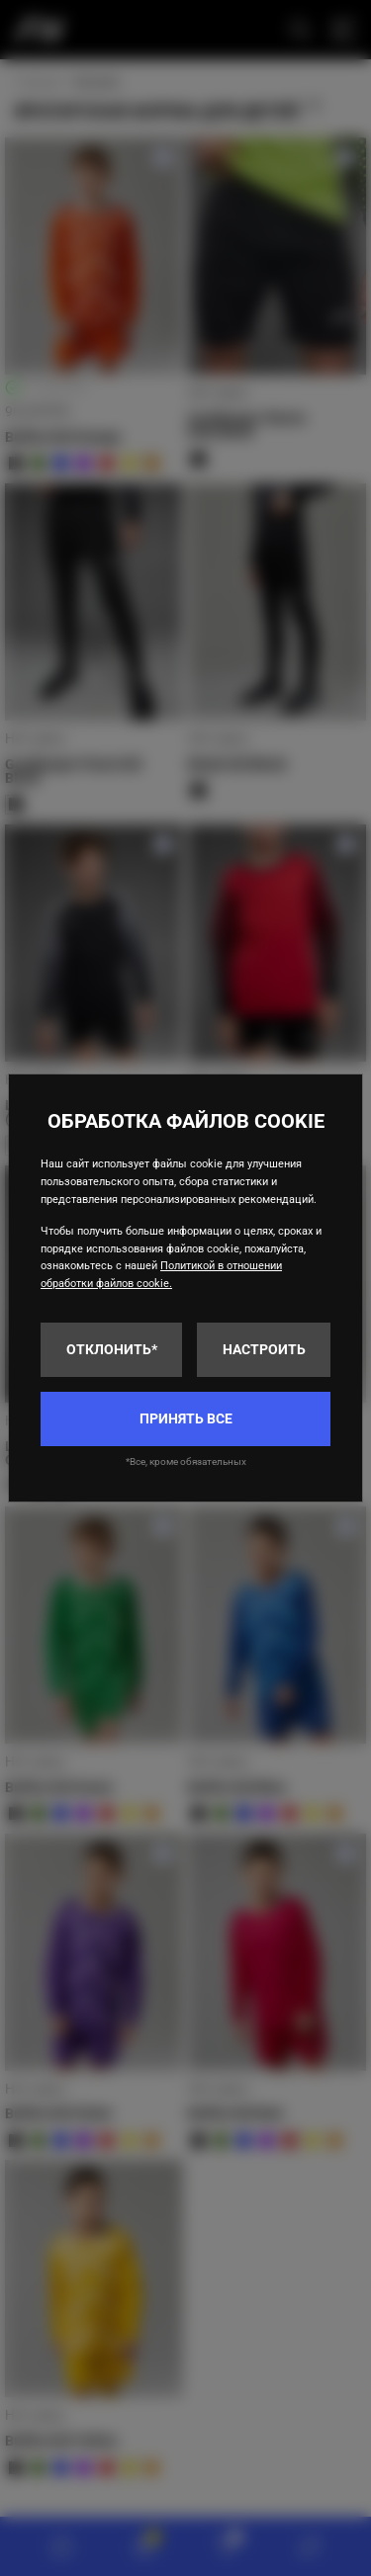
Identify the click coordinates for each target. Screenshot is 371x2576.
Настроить (264, 1349)
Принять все (185, 1418)
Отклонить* (111, 1349)
